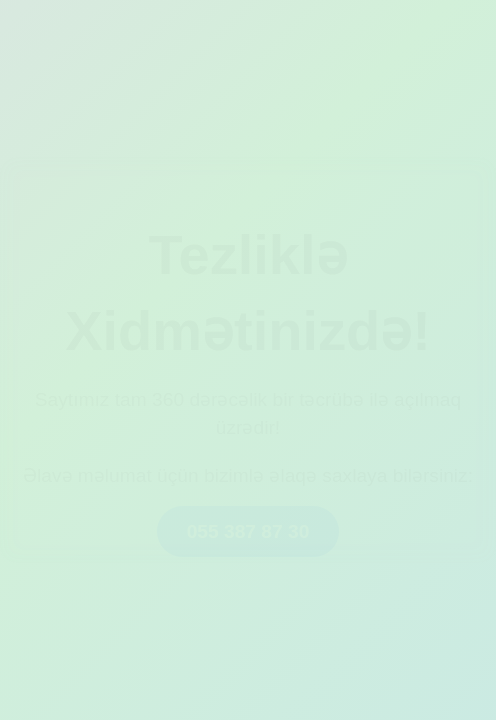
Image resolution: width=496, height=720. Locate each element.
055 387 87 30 (248, 531)
